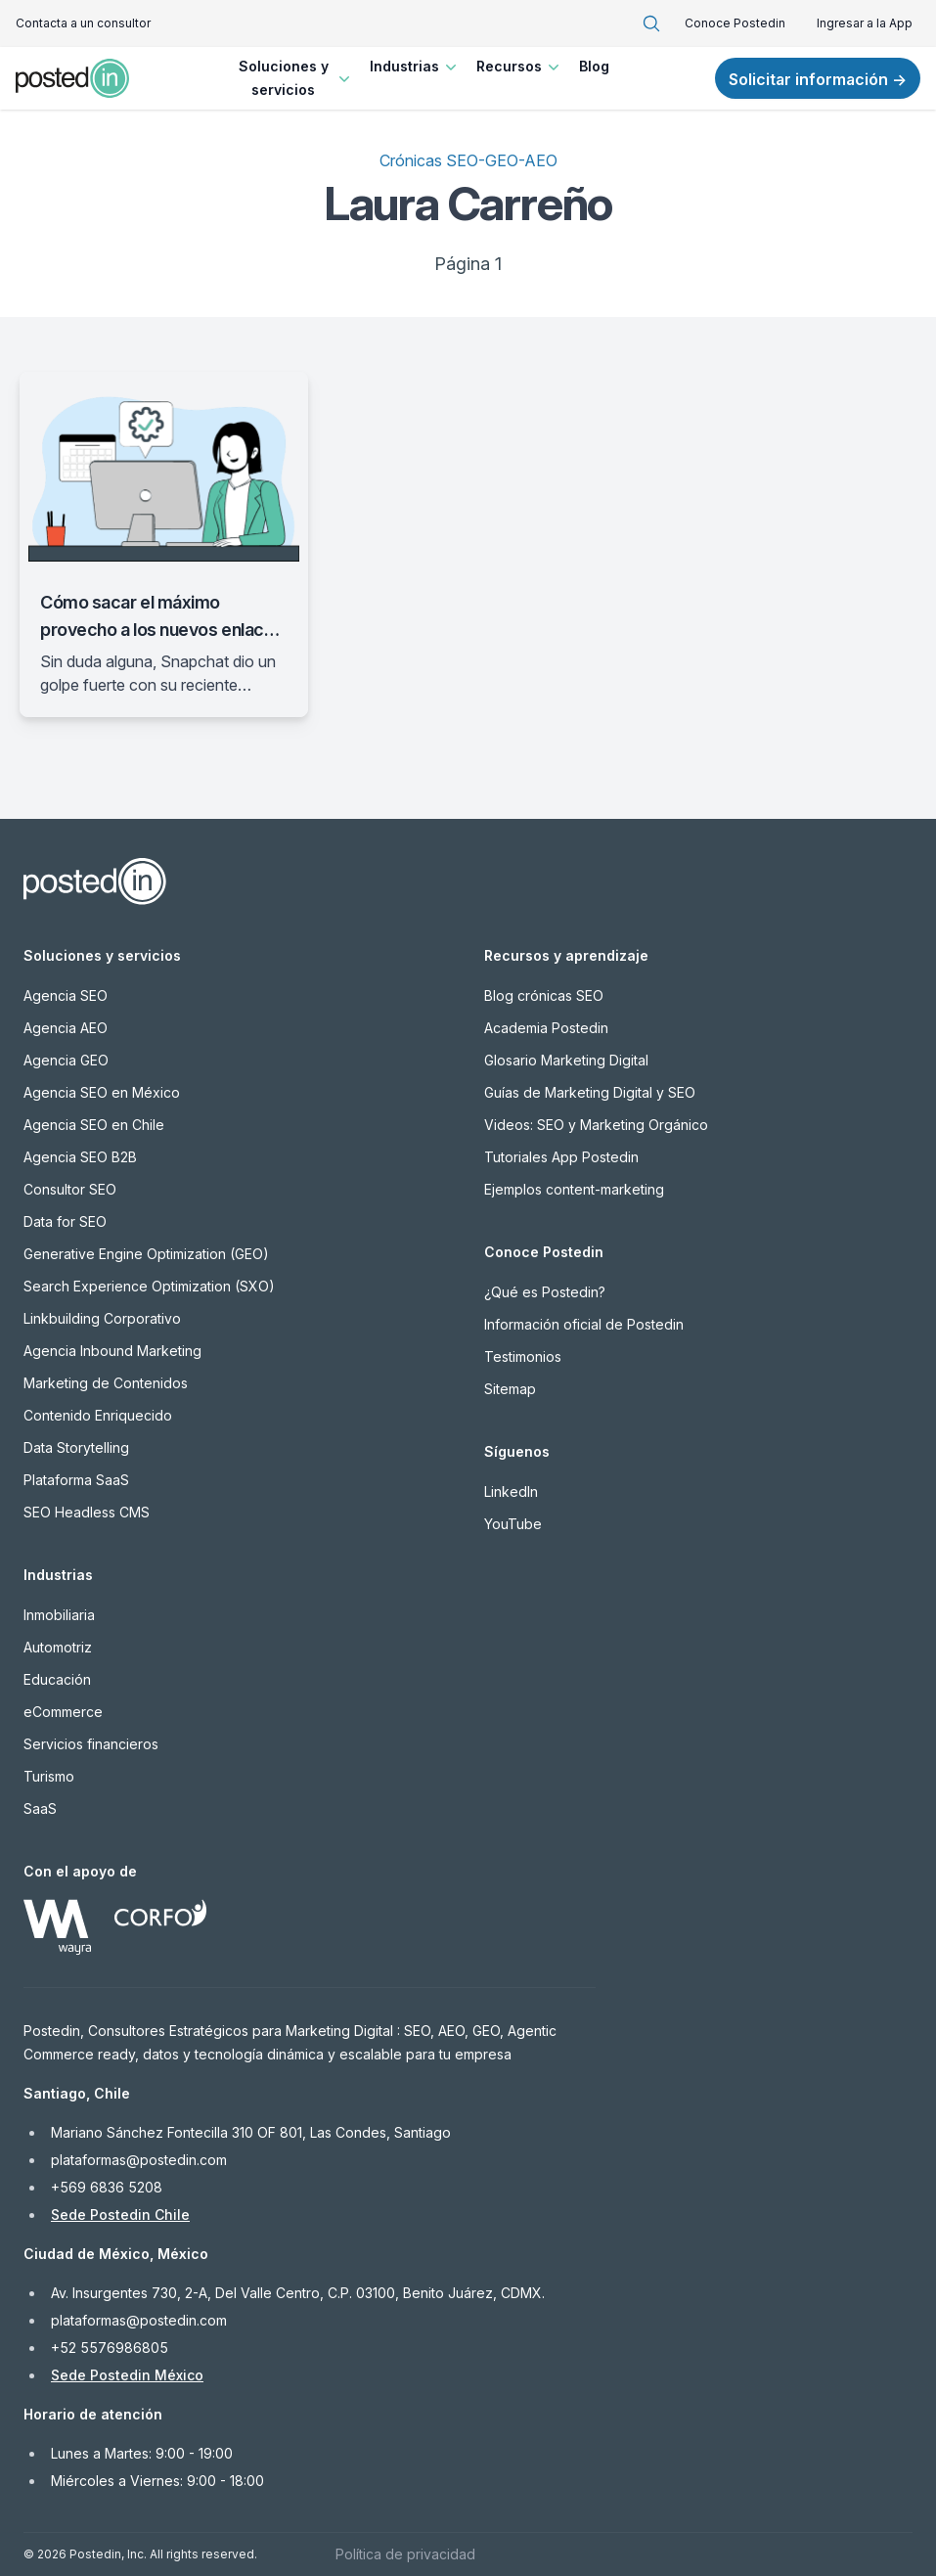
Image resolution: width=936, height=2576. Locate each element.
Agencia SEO (65, 995)
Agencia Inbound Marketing (112, 1350)
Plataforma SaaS (76, 1479)
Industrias (415, 66)
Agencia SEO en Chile (93, 1124)
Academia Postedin (546, 1027)
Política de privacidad (405, 2554)
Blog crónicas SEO (543, 995)
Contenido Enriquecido (97, 1415)
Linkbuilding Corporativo (102, 1318)
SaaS (40, 1808)
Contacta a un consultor (83, 23)
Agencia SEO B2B (80, 1157)
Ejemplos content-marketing (574, 1189)
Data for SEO (65, 1221)
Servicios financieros (90, 1744)
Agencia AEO (65, 1027)
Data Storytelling (76, 1447)
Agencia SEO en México (101, 1092)
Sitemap (510, 1388)
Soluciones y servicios (297, 78)
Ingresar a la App (865, 23)
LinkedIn (511, 1491)
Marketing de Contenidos (105, 1383)
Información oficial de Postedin (584, 1324)
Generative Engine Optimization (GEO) (146, 1253)
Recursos (519, 66)
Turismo (48, 1776)
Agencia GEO (66, 1060)
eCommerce (63, 1711)
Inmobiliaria (59, 1614)
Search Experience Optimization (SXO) (149, 1286)
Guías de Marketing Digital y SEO (589, 1092)
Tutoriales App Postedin (561, 1157)
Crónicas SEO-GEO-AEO (468, 160)
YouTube (513, 1523)
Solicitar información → (818, 79)
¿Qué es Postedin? (544, 1292)
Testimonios (522, 1356)
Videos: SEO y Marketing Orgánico (596, 1124)
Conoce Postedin (735, 23)
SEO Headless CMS (86, 1512)
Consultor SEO (69, 1189)
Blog (594, 66)
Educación (57, 1679)
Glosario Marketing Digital (566, 1060)
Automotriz (57, 1647)
